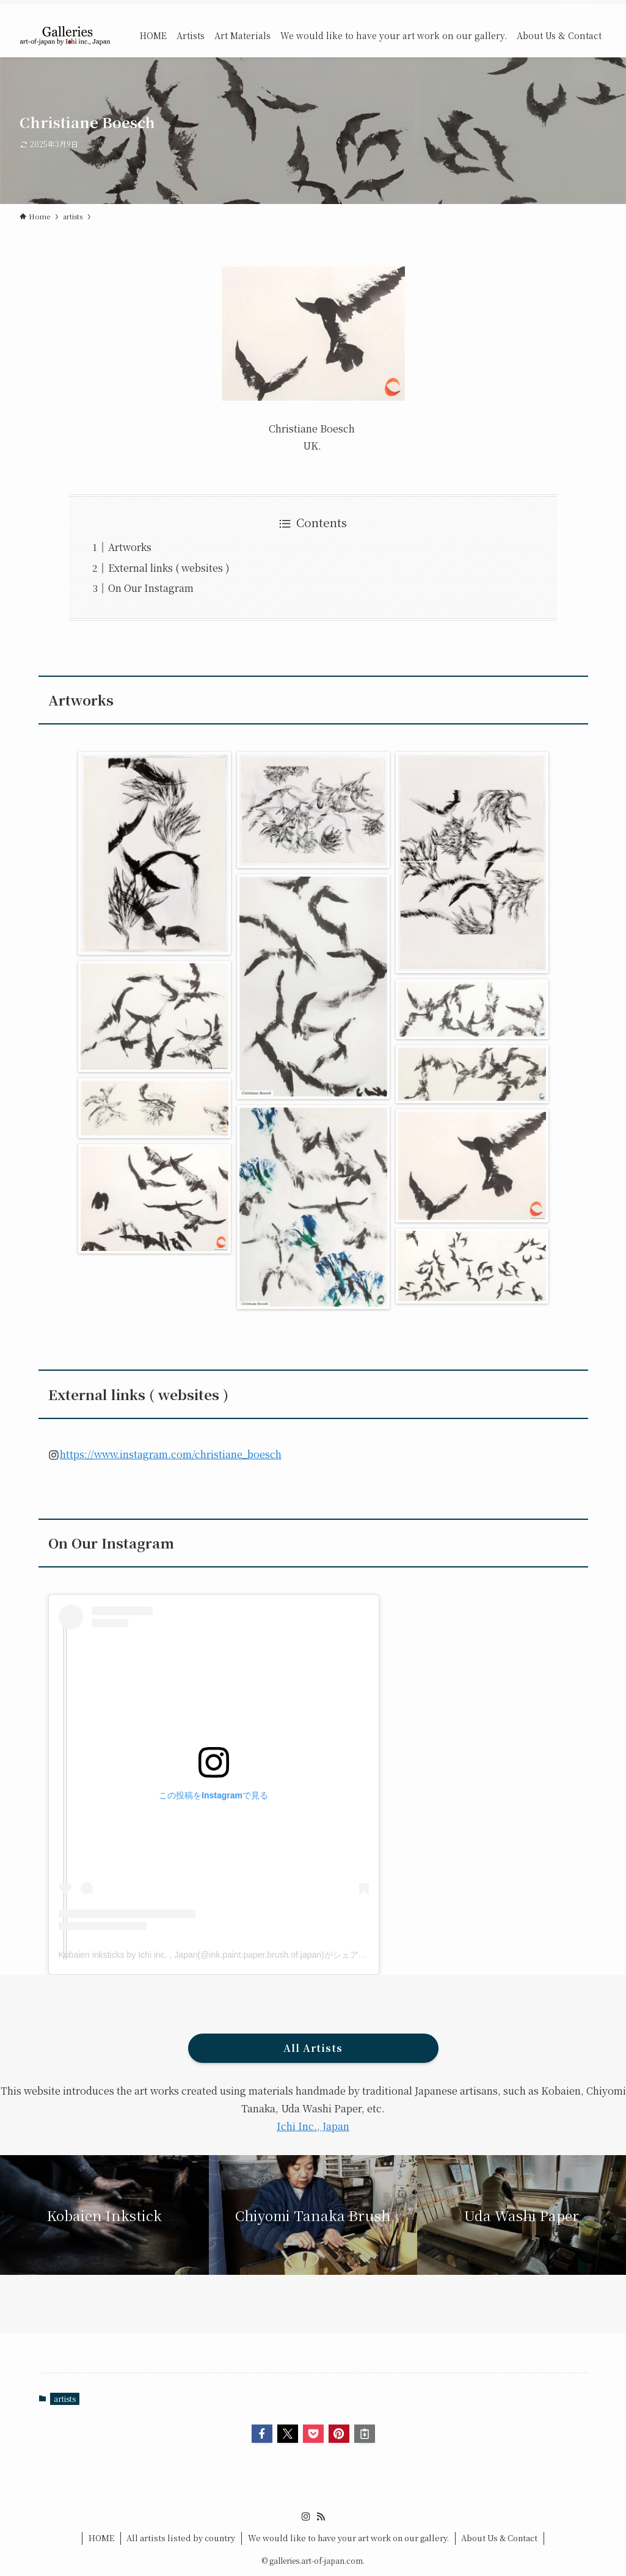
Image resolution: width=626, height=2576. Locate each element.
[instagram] (567, 6)
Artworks (129, 547)
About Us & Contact (499, 2538)
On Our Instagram (151, 588)
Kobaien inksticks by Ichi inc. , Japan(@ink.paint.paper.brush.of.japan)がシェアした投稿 (226, 1955)
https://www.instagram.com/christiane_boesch (171, 1454)
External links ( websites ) (169, 568)
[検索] (598, 6)
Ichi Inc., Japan (313, 2126)
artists (65, 2398)
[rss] (583, 6)
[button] (262, 2434)
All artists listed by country (180, 2538)
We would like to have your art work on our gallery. (348, 2538)
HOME (101, 2538)
